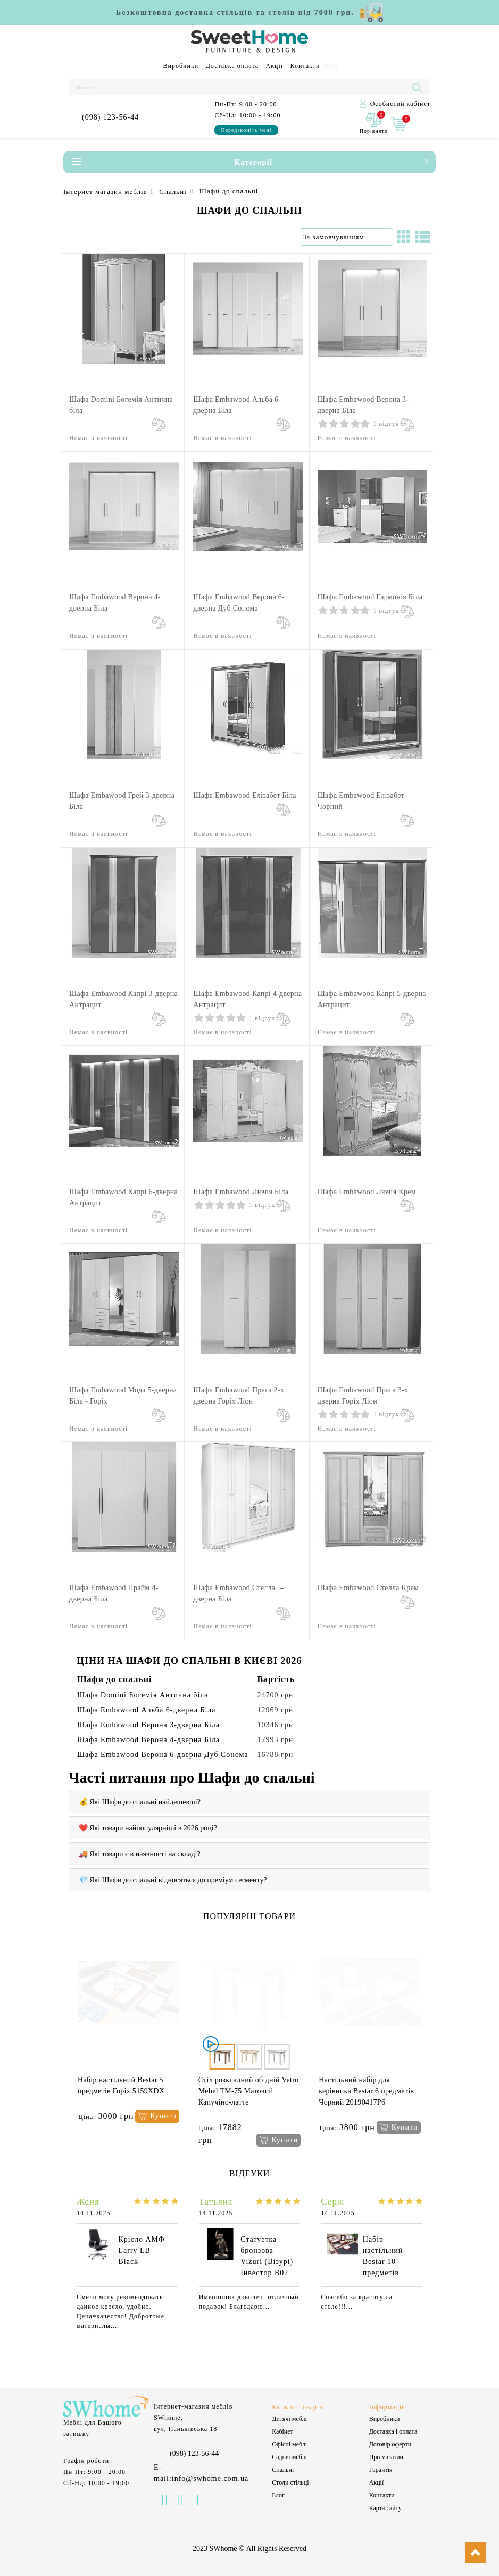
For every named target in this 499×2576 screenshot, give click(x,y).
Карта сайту (385, 2508)
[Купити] (157, 2116)
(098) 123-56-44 (110, 117)
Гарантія (381, 2469)
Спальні (283, 2469)
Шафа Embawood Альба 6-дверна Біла (146, 1710)
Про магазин (386, 2457)
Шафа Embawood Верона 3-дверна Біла (148, 1725)
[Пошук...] (239, 87)
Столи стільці (290, 2482)
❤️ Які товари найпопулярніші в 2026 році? (148, 1828)
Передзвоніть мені (246, 130)
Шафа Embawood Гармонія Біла (370, 597)
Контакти (305, 66)
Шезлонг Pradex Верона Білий (369, 2080)
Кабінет (282, 2431)
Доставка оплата (232, 66)
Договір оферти (390, 2444)
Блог (278, 2495)
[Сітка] (403, 236)
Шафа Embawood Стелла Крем (368, 1588)
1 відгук (386, 423)
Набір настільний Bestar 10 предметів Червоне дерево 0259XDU (383, 2272)
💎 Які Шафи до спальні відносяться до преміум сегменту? (173, 1880)
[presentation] (70, 2044)
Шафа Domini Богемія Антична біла (143, 1695)
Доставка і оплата (393, 2431)
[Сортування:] (346, 237)
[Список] (422, 237)
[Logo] (249, 42)
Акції (274, 66)
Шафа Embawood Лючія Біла (240, 1192)
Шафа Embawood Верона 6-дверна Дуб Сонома (162, 1755)
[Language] (330, 66)
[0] (374, 123)
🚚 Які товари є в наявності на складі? (140, 1854)
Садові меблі (289, 2457)
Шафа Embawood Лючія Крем (367, 1192)
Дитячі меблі (289, 2418)
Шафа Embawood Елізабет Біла (244, 795)
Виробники (181, 66)
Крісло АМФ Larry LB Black (141, 2250)
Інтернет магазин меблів (105, 192)
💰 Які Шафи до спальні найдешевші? (140, 1802)
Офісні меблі (289, 2444)
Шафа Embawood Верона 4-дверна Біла (148, 1740)
